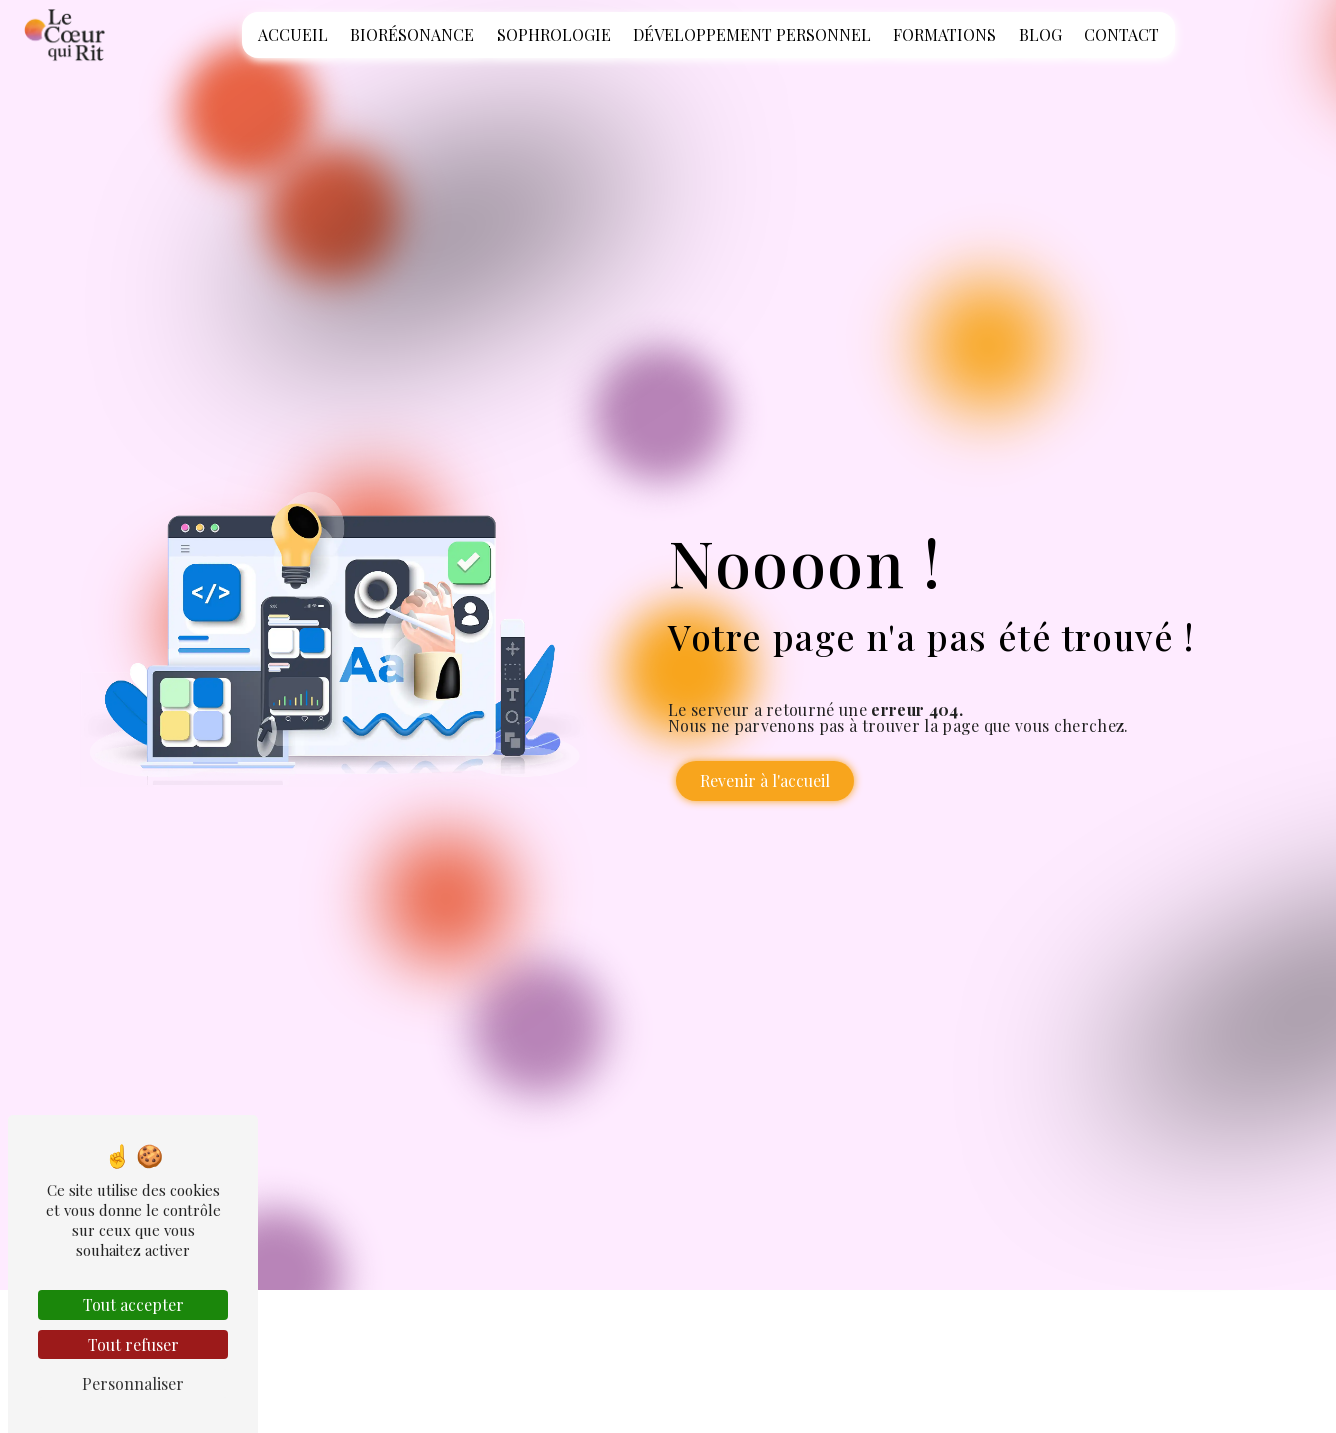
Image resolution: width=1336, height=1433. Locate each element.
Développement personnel (752, 34)
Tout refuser (133, 1344)
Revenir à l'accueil (765, 780)
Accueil (293, 34)
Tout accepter (133, 1304)
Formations (944, 34)
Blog (1040, 34)
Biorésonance (412, 34)
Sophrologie (554, 34)
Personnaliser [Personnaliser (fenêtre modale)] (133, 1383)
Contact (1121, 34)
